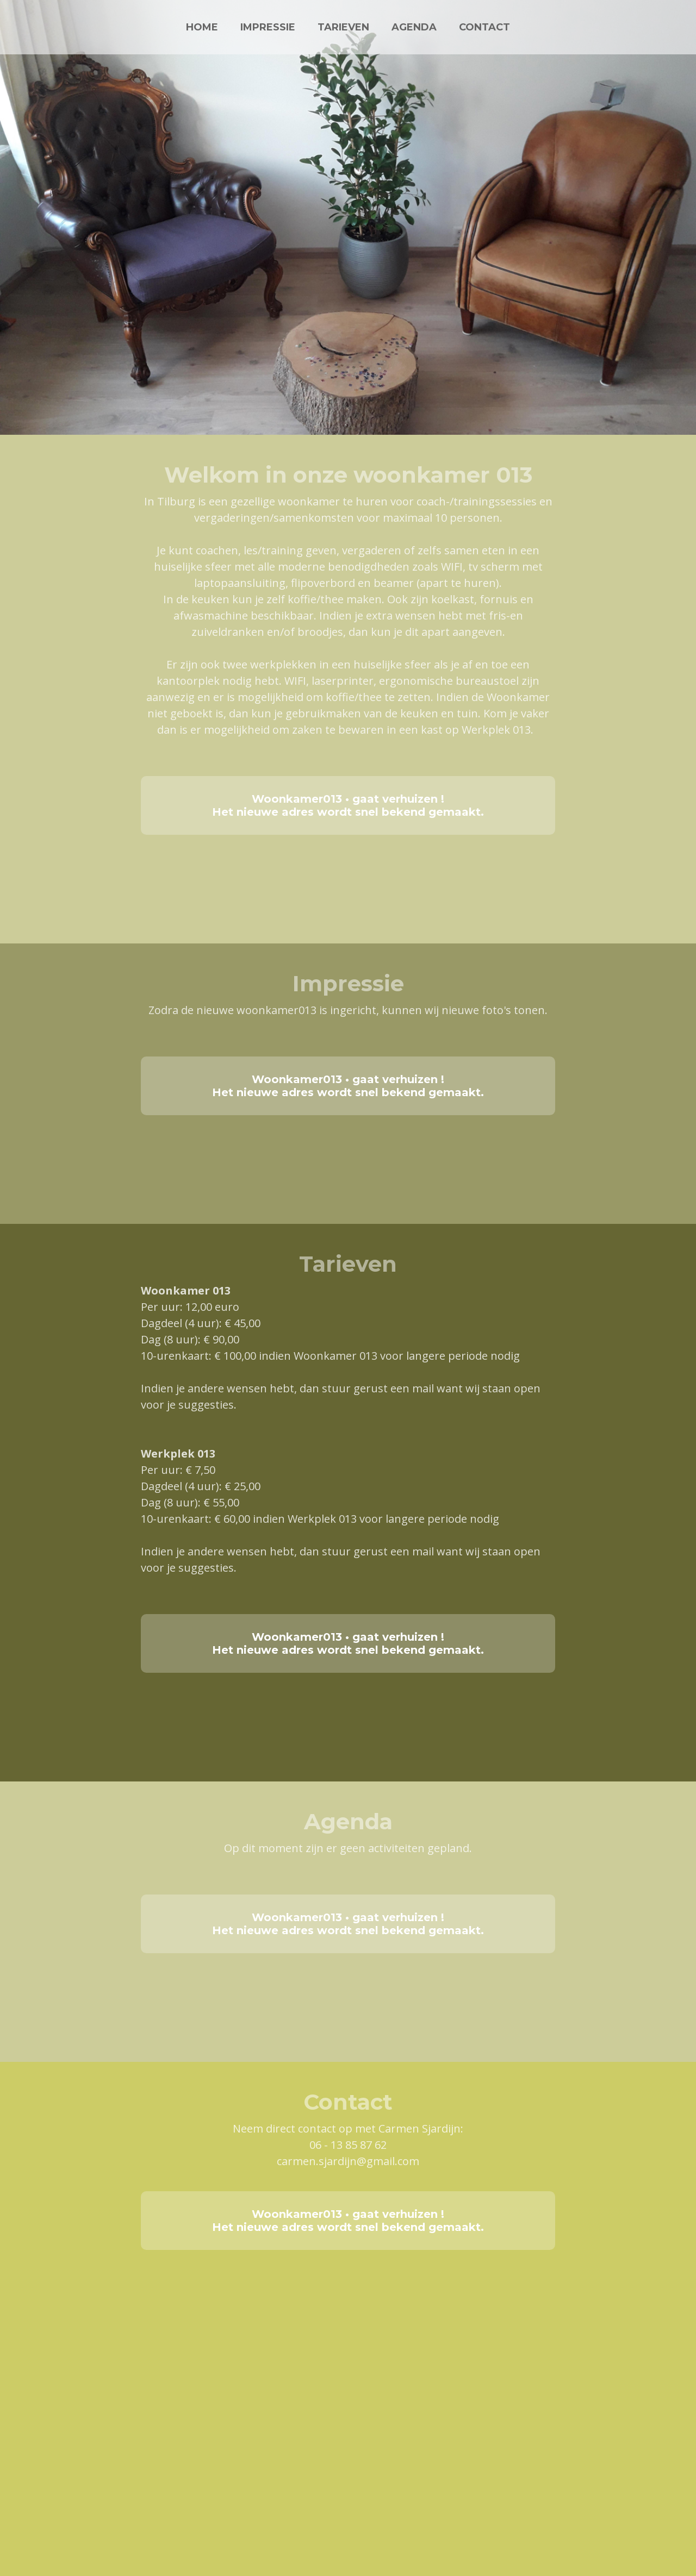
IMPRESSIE (267, 27)
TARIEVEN (343, 27)
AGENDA (414, 27)
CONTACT (484, 27)
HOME (202, 27)
